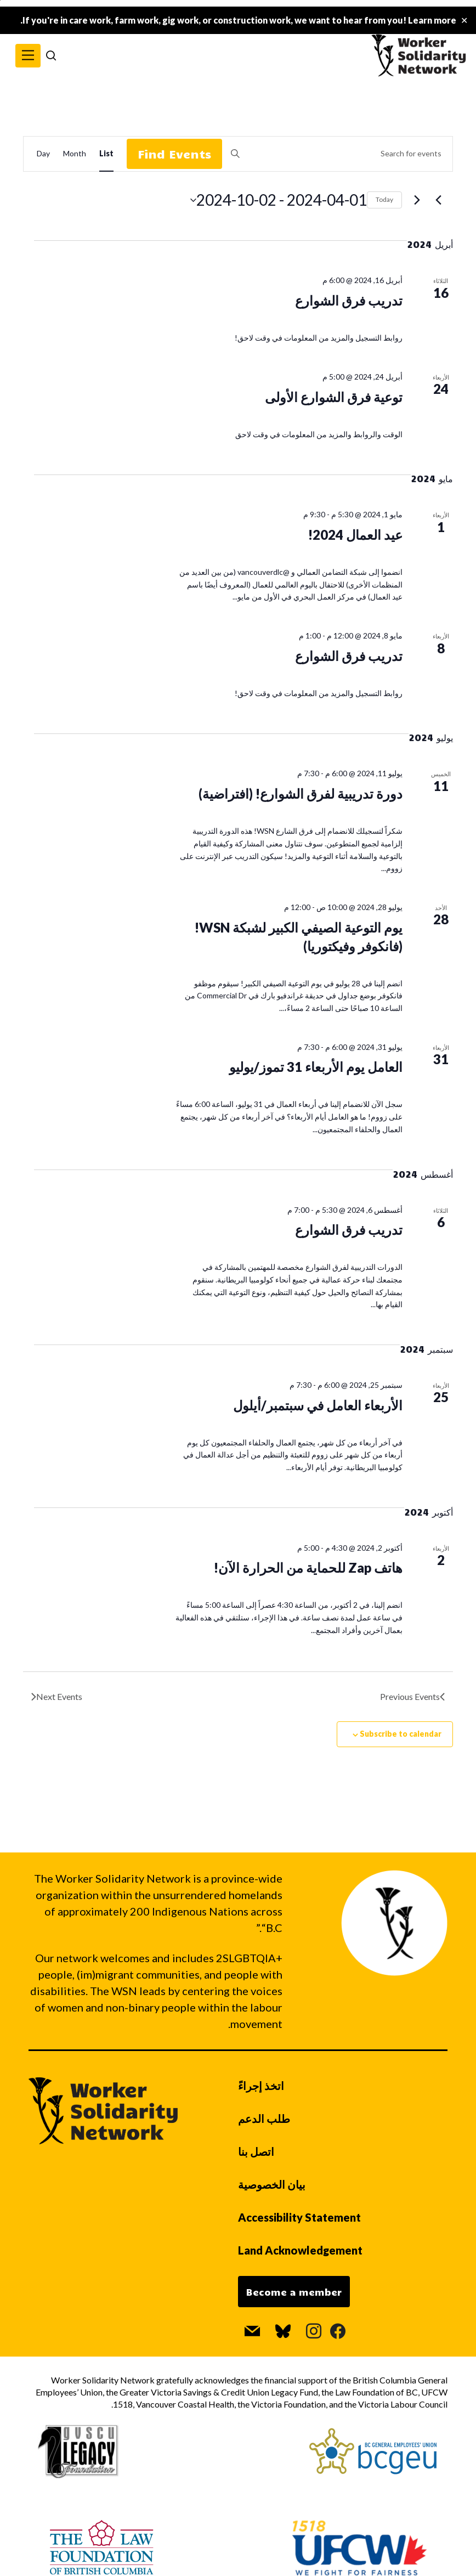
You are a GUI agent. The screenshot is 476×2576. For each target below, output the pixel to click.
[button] (28, 55)
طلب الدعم (264, 2118)
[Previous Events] (438, 200)
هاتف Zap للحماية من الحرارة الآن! (308, 1567)
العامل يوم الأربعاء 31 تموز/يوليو (316, 1067)
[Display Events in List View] (106, 154)
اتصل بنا (256, 2151)
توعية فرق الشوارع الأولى (334, 397)
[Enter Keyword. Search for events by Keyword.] (337, 154)
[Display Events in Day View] (43, 154)
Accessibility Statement (299, 2217)
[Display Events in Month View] (74, 154)
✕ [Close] (464, 20)
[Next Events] (416, 200)
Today (384, 199)
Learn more (432, 20)
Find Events (174, 153)
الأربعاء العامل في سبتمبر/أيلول (318, 1405)
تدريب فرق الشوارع (349, 300)
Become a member (294, 2291)
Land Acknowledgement (300, 2250)
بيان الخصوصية (271, 2184)
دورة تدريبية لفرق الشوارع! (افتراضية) (301, 793)
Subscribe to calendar (400, 1733)
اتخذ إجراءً (261, 2085)
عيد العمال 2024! (355, 535)
